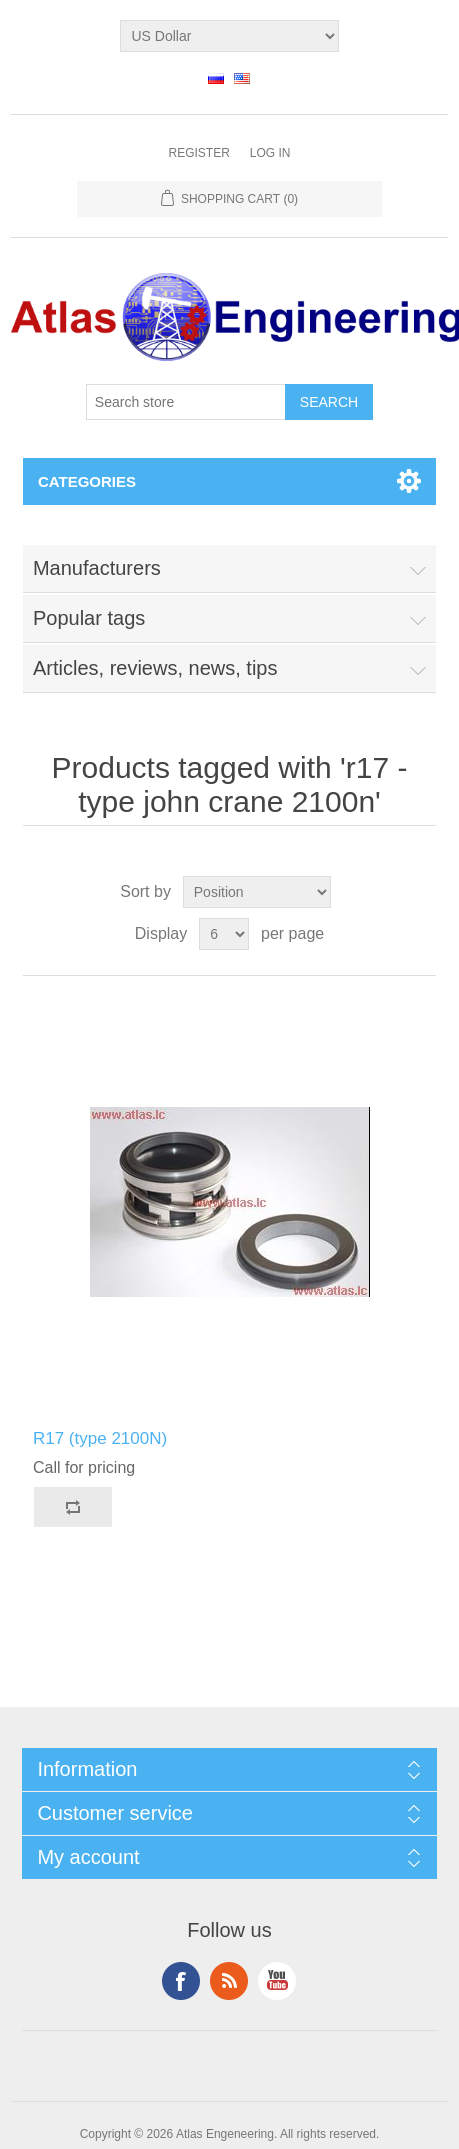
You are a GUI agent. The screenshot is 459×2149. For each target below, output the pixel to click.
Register (198, 153)
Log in (270, 153)
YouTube (277, 1981)
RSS (229, 1981)
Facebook (181, 1981)
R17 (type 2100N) (100, 1438)
